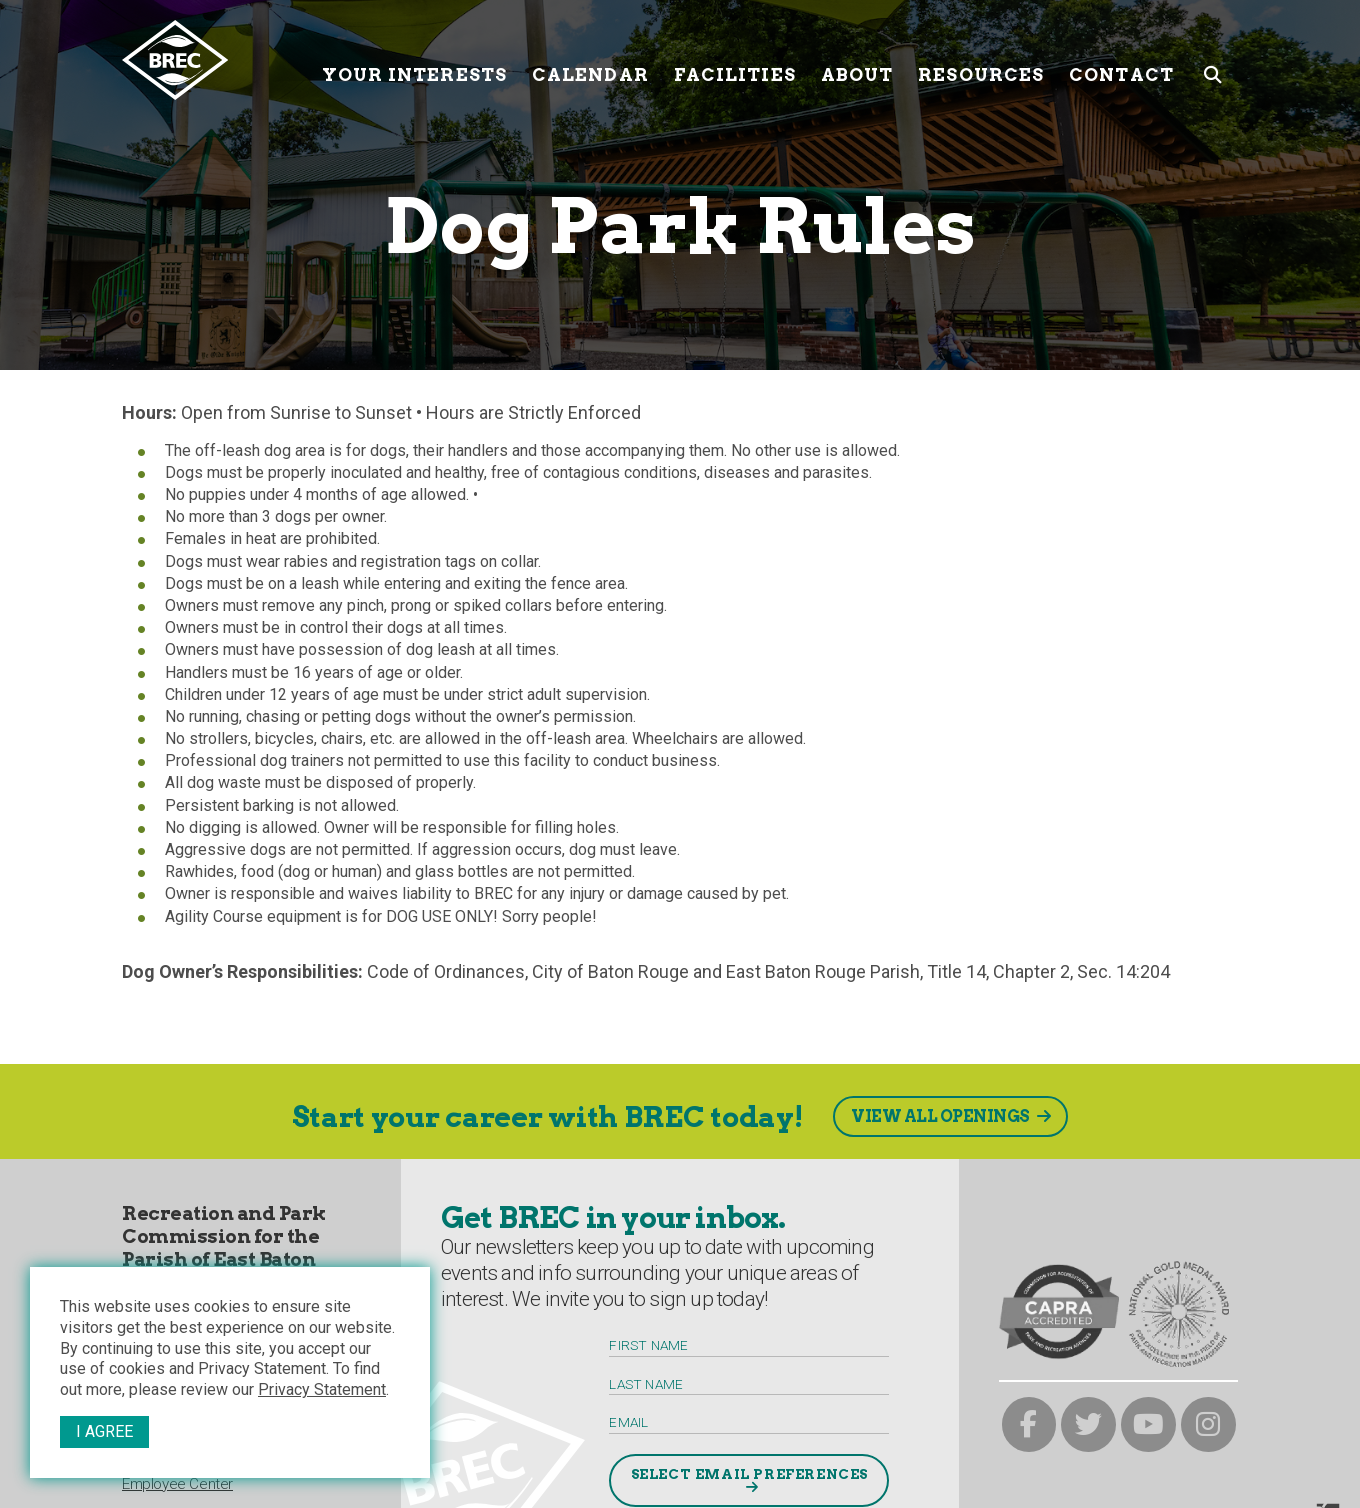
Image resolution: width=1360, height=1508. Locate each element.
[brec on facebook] (1029, 1424)
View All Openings (940, 1116)
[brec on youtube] (1148, 1424)
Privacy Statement (322, 1389)
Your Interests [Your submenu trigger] (414, 59)
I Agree (104, 1431)
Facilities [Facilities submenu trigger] (735, 59)
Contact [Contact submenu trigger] (1121, 59)
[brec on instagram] (1208, 1424)
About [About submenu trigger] (857, 59)
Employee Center (177, 1484)
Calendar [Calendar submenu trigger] (590, 59)
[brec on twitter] (1088, 1424)
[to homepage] (214, 60)
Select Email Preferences (749, 1474)
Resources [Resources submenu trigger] (981, 59)
